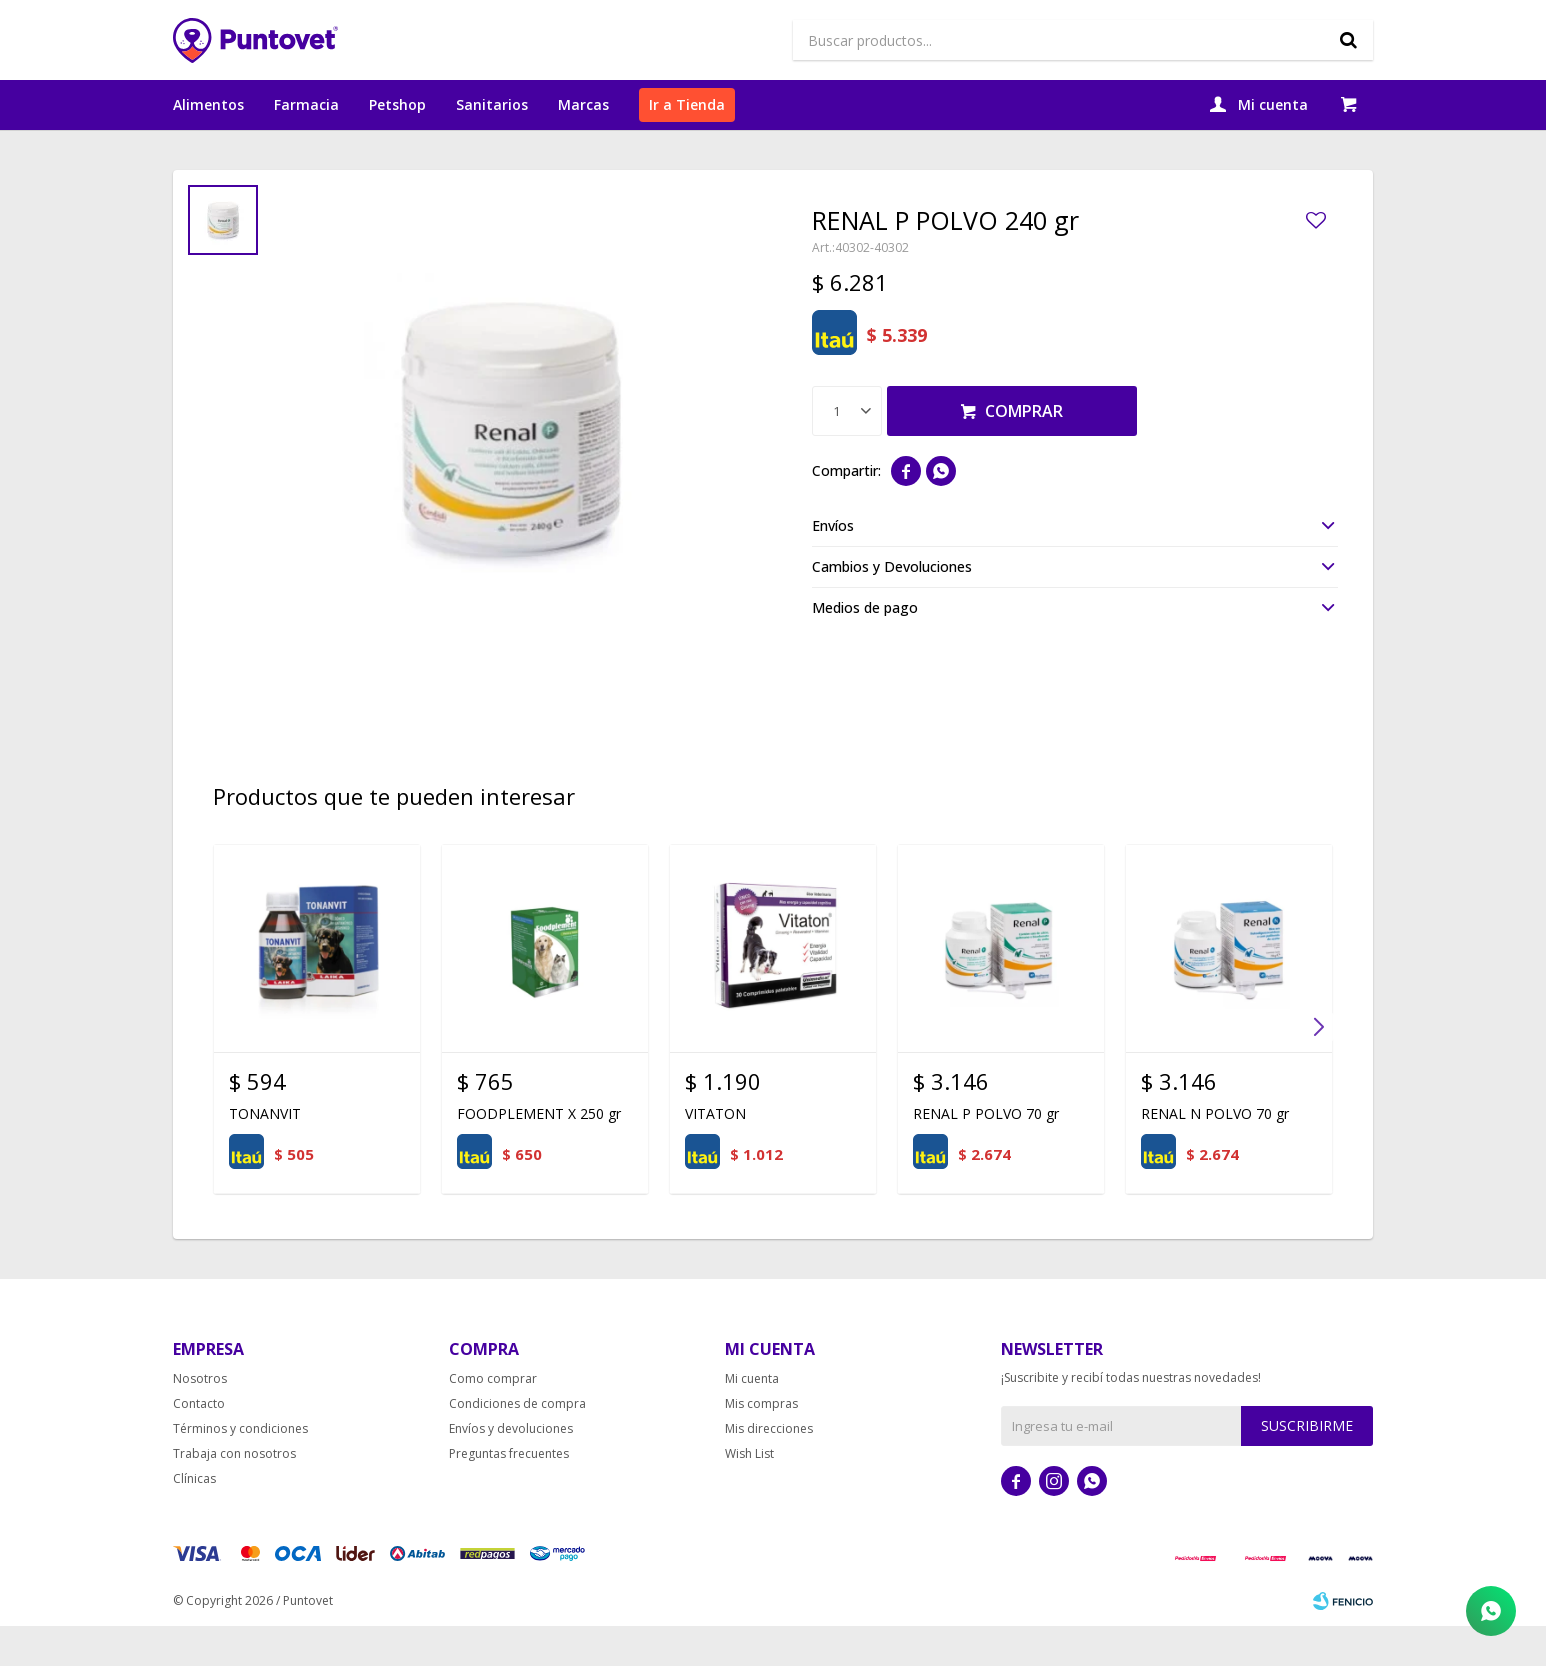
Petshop (397, 104)
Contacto (199, 1443)
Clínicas (194, 1518)
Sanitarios (492, 104)
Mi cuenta (752, 1418)
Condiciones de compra (517, 1443)
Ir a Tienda (687, 104)
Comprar (1024, 451)
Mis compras (761, 1443)
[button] (1318, 1067)
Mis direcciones (769, 1468)
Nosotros (200, 1418)
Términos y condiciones (240, 1468)
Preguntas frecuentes (509, 1493)
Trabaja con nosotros (234, 1493)
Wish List (749, 1493)
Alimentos (208, 104)
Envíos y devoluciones (511, 1468)
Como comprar (493, 1418)
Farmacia (306, 104)
